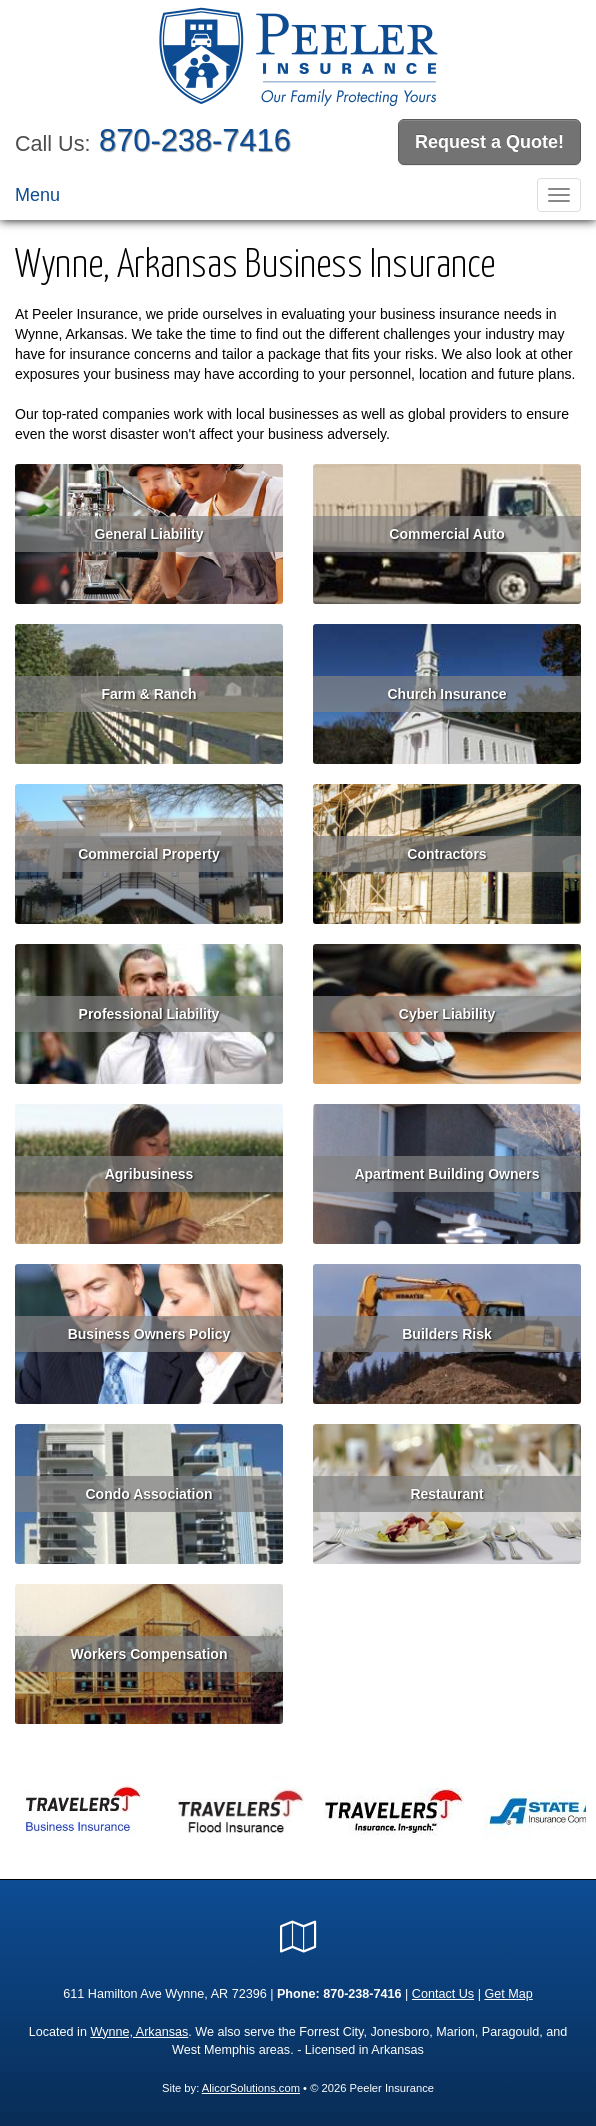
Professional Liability (149, 1014)
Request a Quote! (489, 142)
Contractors (446, 854)
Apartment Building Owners (446, 1174)
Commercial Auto (446, 534)
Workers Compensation (149, 1654)
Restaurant (446, 1494)
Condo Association (148, 1494)
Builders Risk (446, 1334)
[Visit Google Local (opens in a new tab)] (298, 1937)
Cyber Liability (447, 1014)
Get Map (508, 1994)
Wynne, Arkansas (139, 2032)
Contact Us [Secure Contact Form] (443, 1994)
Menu (37, 195)
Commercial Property (149, 854)
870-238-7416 (195, 140)
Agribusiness (149, 1174)
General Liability (149, 534)
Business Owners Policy (149, 1334)
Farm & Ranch (149, 694)
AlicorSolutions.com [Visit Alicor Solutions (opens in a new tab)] (251, 2088)
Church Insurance (446, 694)
